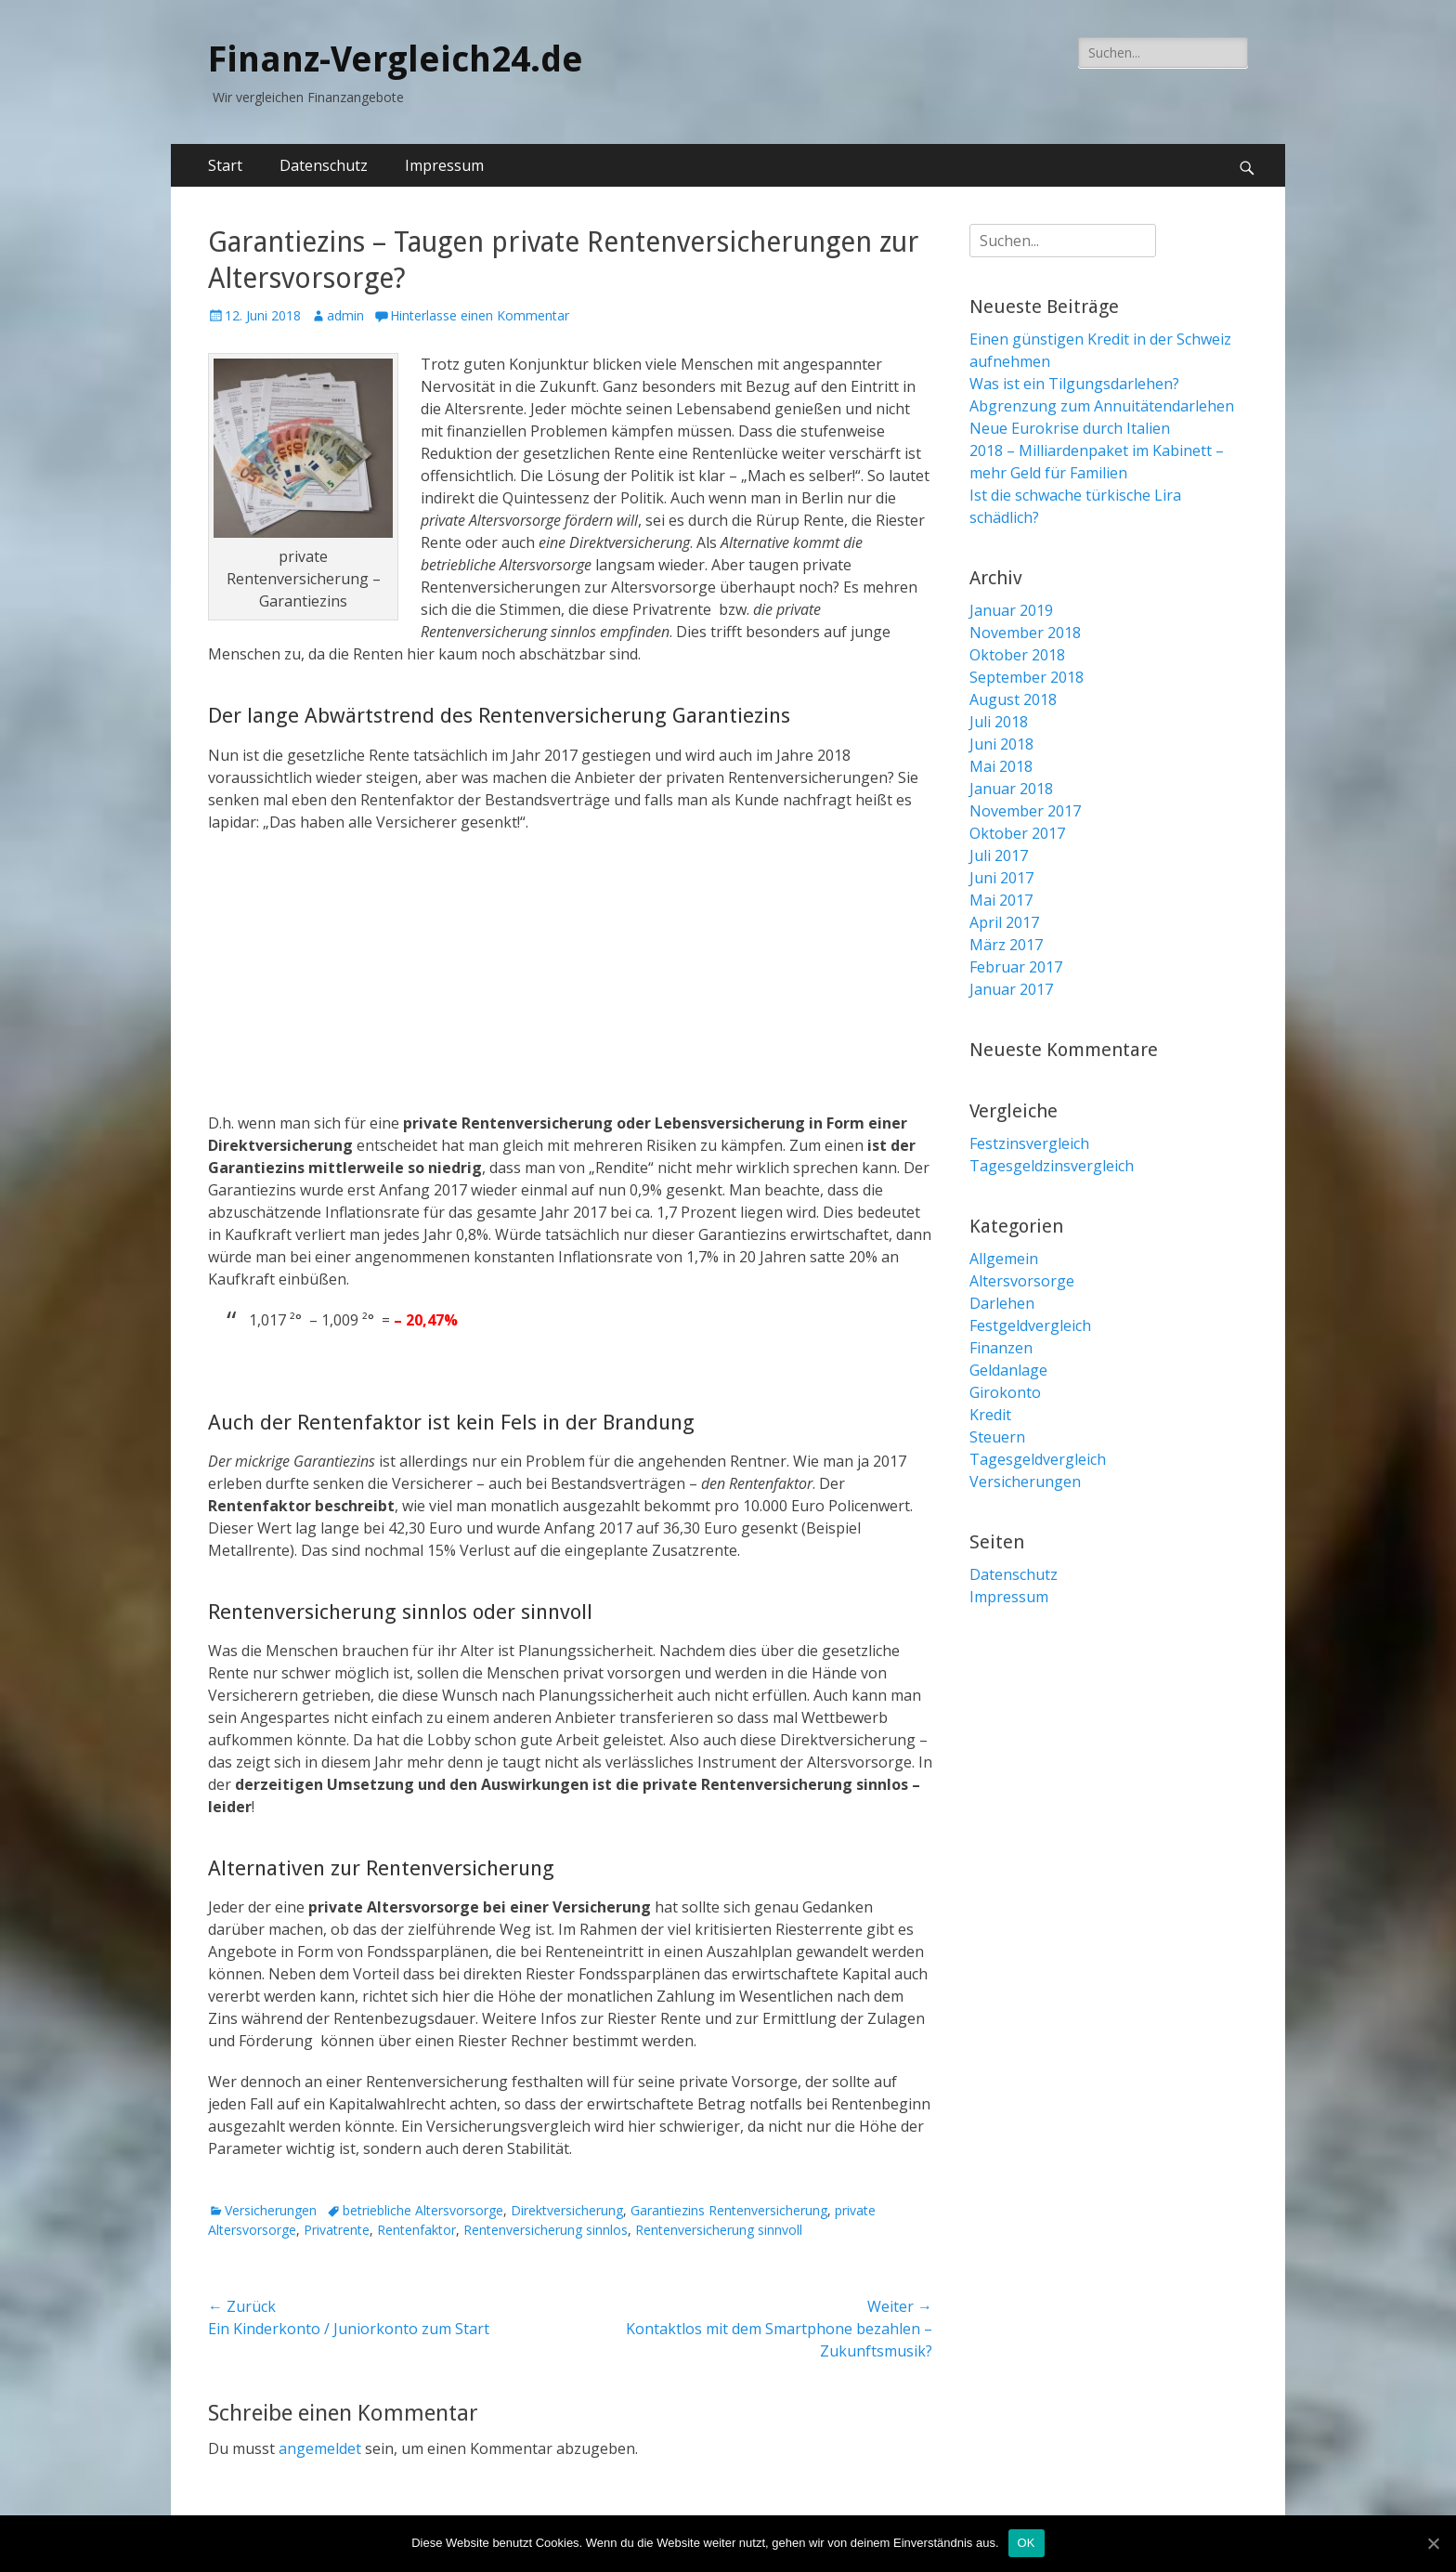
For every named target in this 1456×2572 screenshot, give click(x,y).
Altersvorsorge (1021, 1281)
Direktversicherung (567, 2210)
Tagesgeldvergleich (1037, 1459)
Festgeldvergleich (1030, 1325)
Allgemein (1003, 1258)
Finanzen (1001, 1348)
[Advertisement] (570, 982)
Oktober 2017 (1017, 833)
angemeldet (320, 2448)
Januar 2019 (1011, 610)
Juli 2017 (998, 855)
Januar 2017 (1011, 989)
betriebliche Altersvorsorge (423, 2210)
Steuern (997, 1437)
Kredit (990, 1414)
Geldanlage (1008, 1370)
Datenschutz (324, 165)
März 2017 (1006, 944)
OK (1026, 2543)
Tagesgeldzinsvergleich (1051, 1165)
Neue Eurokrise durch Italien (1069, 428)
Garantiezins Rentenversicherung (728, 2210)
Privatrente (337, 2230)
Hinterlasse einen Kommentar (479, 315)
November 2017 (1025, 811)
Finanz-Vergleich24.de (395, 59)
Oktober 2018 (1017, 655)
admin (345, 315)
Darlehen (1001, 1303)
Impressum (444, 165)
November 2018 (1025, 632)
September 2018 (1026, 677)
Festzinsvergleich (1029, 1143)
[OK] (1433, 2543)
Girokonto (1005, 1392)
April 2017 (1004, 922)
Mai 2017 (1001, 900)
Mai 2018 (1001, 766)
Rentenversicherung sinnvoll (718, 2230)
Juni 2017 (1001, 878)
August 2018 (1013, 699)
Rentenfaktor (416, 2230)
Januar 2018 (1011, 788)
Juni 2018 (1001, 744)
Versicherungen (271, 2210)
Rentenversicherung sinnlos (545, 2230)
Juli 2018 (998, 722)
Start (225, 165)
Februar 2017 (1015, 967)
